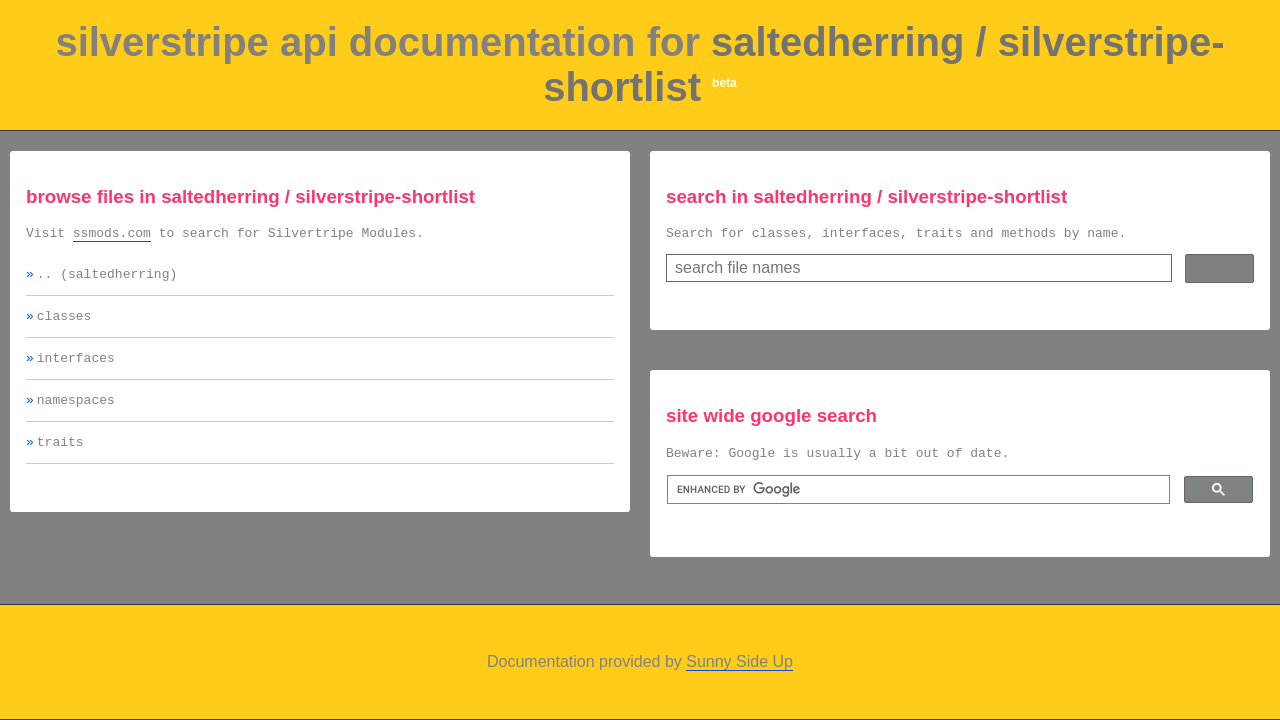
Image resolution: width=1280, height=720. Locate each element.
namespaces (76, 414)
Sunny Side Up (739, 661)
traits (60, 459)
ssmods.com (112, 235)
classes (64, 324)
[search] (916, 496)
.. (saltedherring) (107, 279)
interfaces (76, 369)
